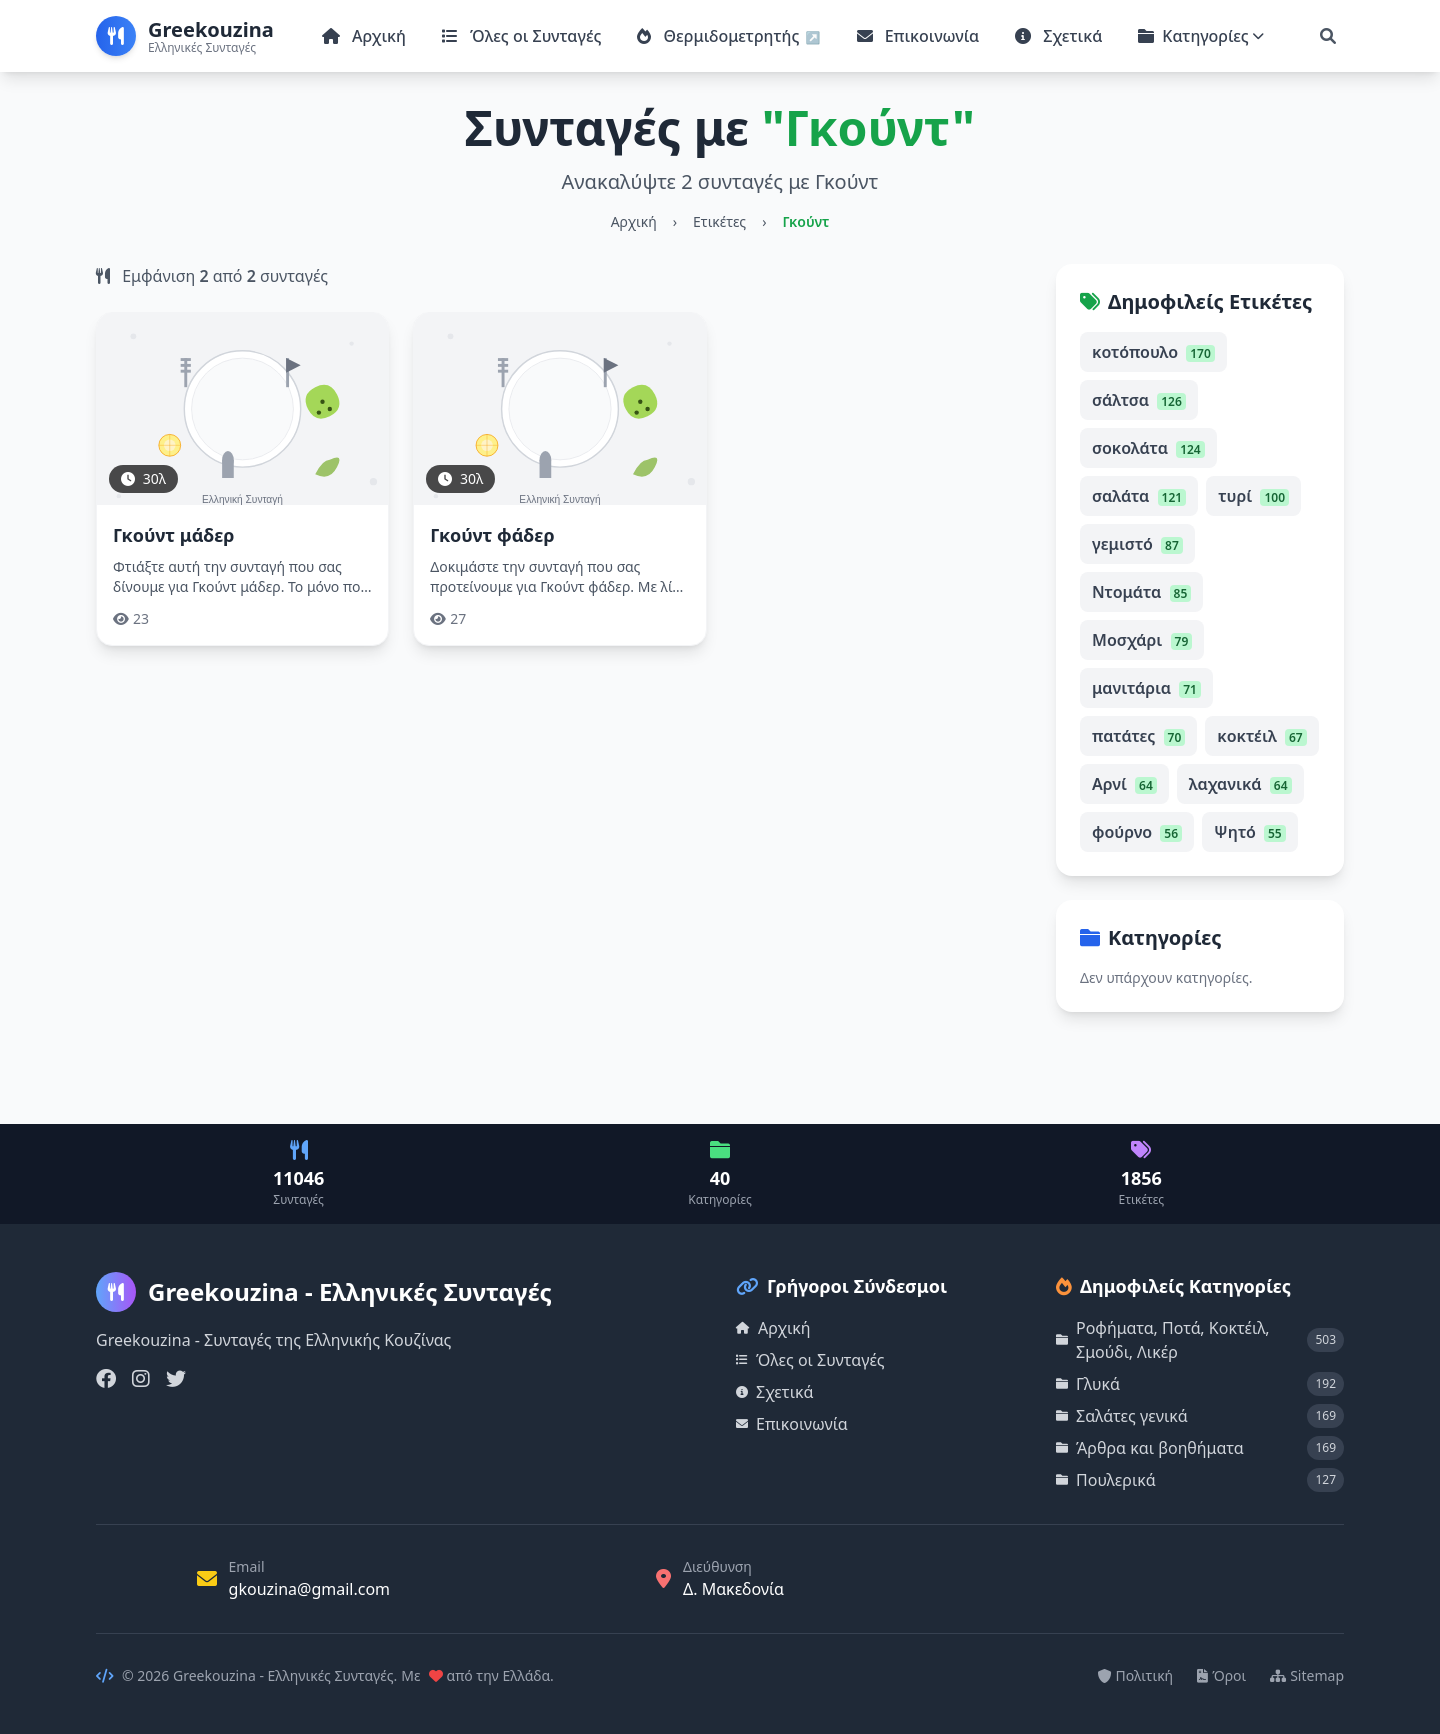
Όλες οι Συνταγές (521, 36)
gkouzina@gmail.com (310, 1589)
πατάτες (1138, 736)
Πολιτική (1136, 1675)
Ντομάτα (1141, 592)
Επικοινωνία (918, 36)
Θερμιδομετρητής (720, 36)
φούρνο (1137, 832)
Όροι (1221, 1675)
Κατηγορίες (1201, 36)
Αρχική (364, 36)
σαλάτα (1139, 496)
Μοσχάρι (1142, 640)
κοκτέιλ (1261, 736)
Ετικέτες (719, 221)
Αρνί (1124, 784)
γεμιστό (1137, 544)
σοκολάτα (1148, 448)
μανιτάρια (1146, 688)
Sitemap (1307, 1675)
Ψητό (1250, 832)
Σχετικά (1058, 36)
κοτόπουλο (1153, 352)
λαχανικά (1240, 784)
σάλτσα (1139, 400)
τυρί (1253, 496)
